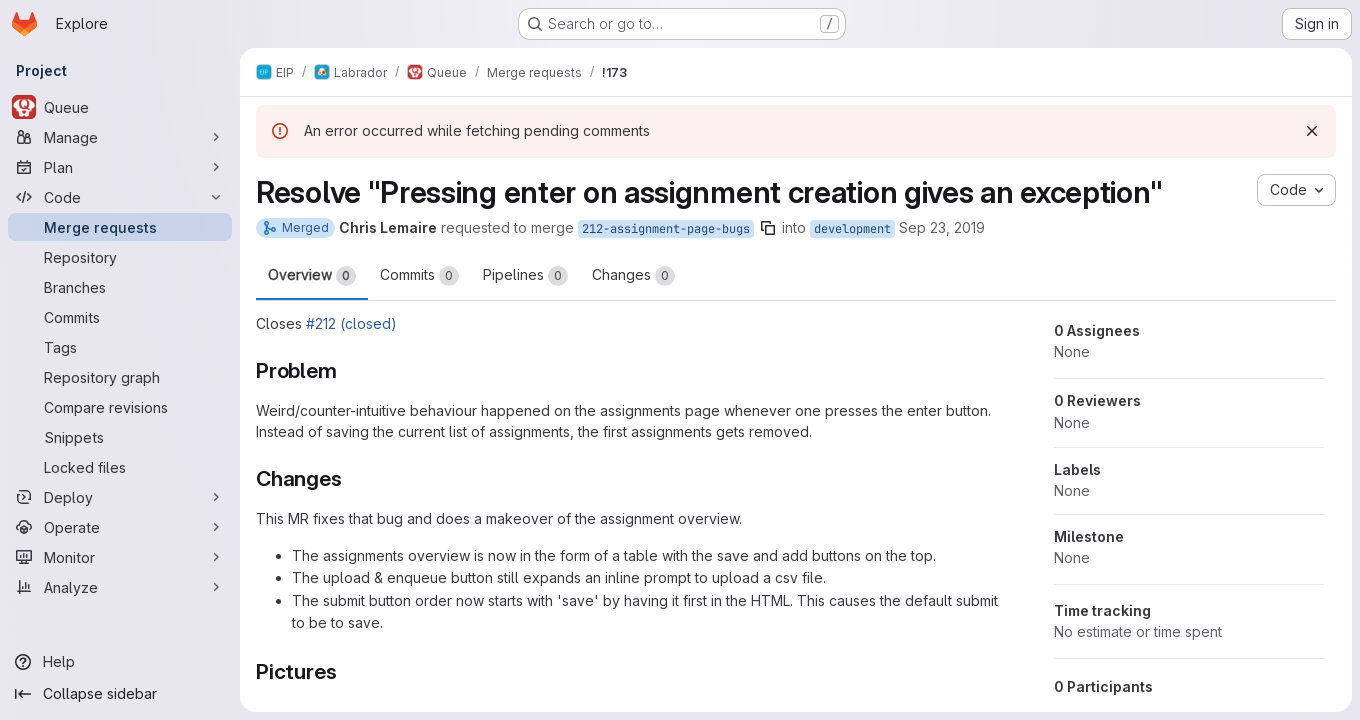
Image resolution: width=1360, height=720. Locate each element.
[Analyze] (120, 587)
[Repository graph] (120, 377)
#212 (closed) (351, 323)
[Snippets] (120, 437)
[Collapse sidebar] (120, 694)
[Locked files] (120, 467)
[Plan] (120, 167)
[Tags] (120, 347)
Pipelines (525, 276)
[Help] (120, 662)
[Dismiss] (1312, 131)
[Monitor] (120, 557)
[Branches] (120, 287)
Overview (312, 276)
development (852, 229)
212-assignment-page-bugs (666, 229)
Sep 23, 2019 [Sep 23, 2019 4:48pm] (942, 227)
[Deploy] (120, 497)
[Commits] (120, 317)
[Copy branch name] (768, 228)
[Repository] (120, 257)
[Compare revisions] (120, 407)
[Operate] (120, 527)
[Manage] (120, 137)
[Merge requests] (120, 227)
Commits (419, 276)
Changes (633, 276)
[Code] (120, 197)
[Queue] (120, 107)
